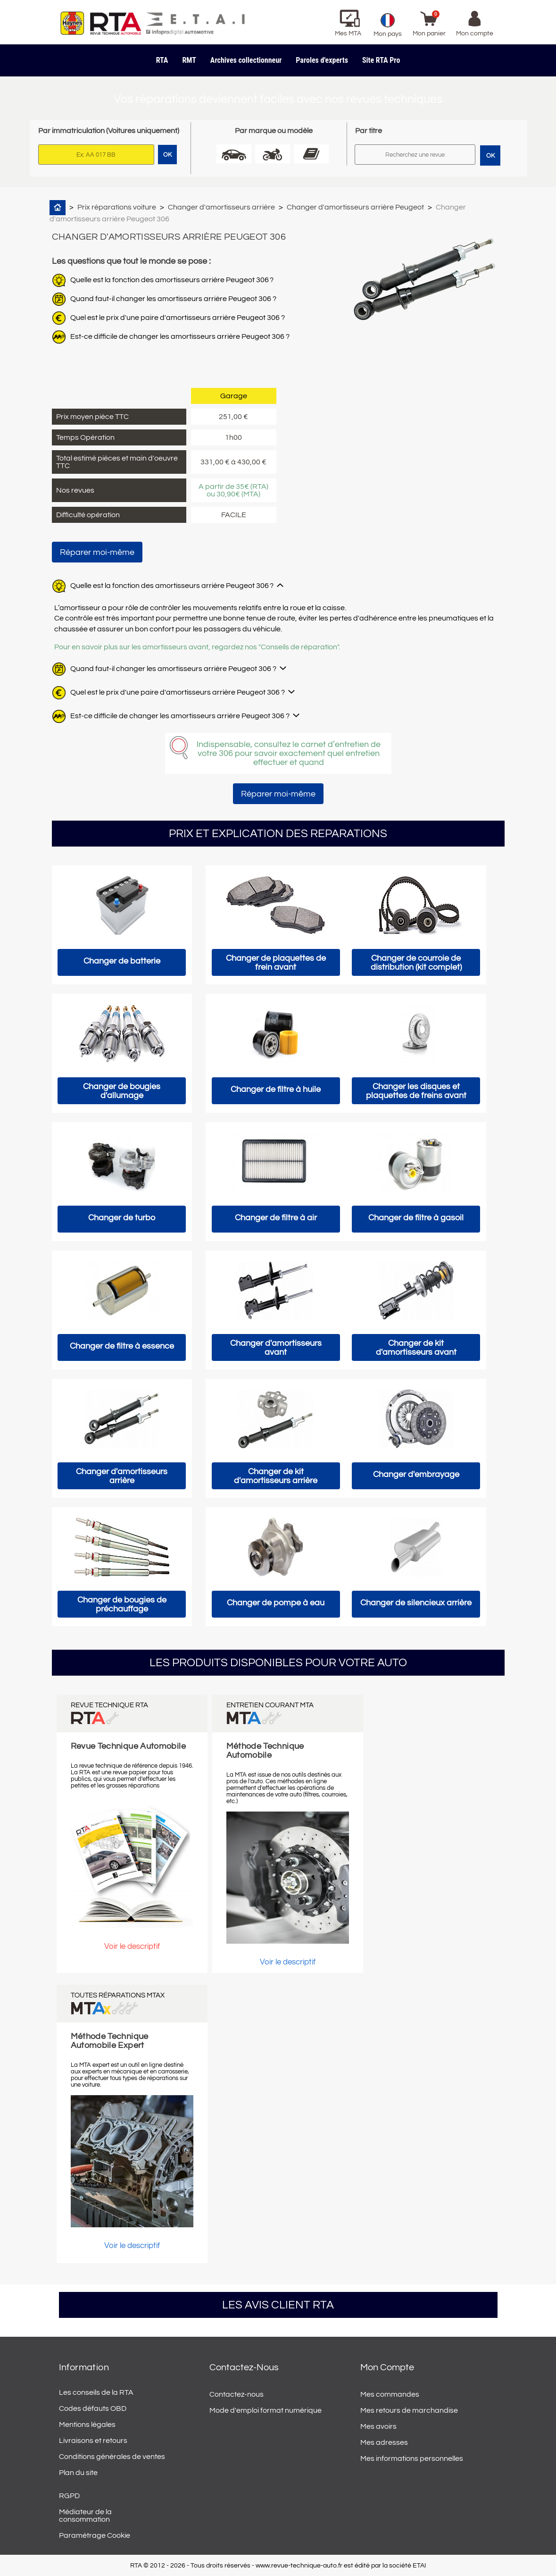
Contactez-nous (236, 2394)
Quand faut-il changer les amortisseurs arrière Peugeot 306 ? (173, 298)
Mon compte (387, 2367)
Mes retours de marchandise (409, 2410)
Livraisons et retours (93, 2440)
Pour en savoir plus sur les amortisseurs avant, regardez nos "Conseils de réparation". (197, 647)
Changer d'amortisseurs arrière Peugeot (355, 207)
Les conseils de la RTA (96, 2392)
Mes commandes (389, 2394)
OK (490, 155)
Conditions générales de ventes (112, 2456)
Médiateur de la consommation (85, 2515)
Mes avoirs (378, 2426)
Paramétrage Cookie (94, 2535)
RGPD (69, 2496)
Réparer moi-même (97, 552)
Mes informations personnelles (411, 2458)
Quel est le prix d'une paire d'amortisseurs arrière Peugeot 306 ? (177, 317)
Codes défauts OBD (92, 2408)
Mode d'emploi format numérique (265, 2410)
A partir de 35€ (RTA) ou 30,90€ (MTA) (233, 490)
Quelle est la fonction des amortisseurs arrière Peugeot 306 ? (172, 280)
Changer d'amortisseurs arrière (221, 207)
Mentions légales (87, 2424)
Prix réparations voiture (116, 207)
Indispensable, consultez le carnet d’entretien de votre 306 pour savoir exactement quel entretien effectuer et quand (289, 753)
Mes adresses (384, 2442)
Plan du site (78, 2472)
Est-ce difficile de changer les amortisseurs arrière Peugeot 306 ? (180, 336)
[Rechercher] (415, 154)
